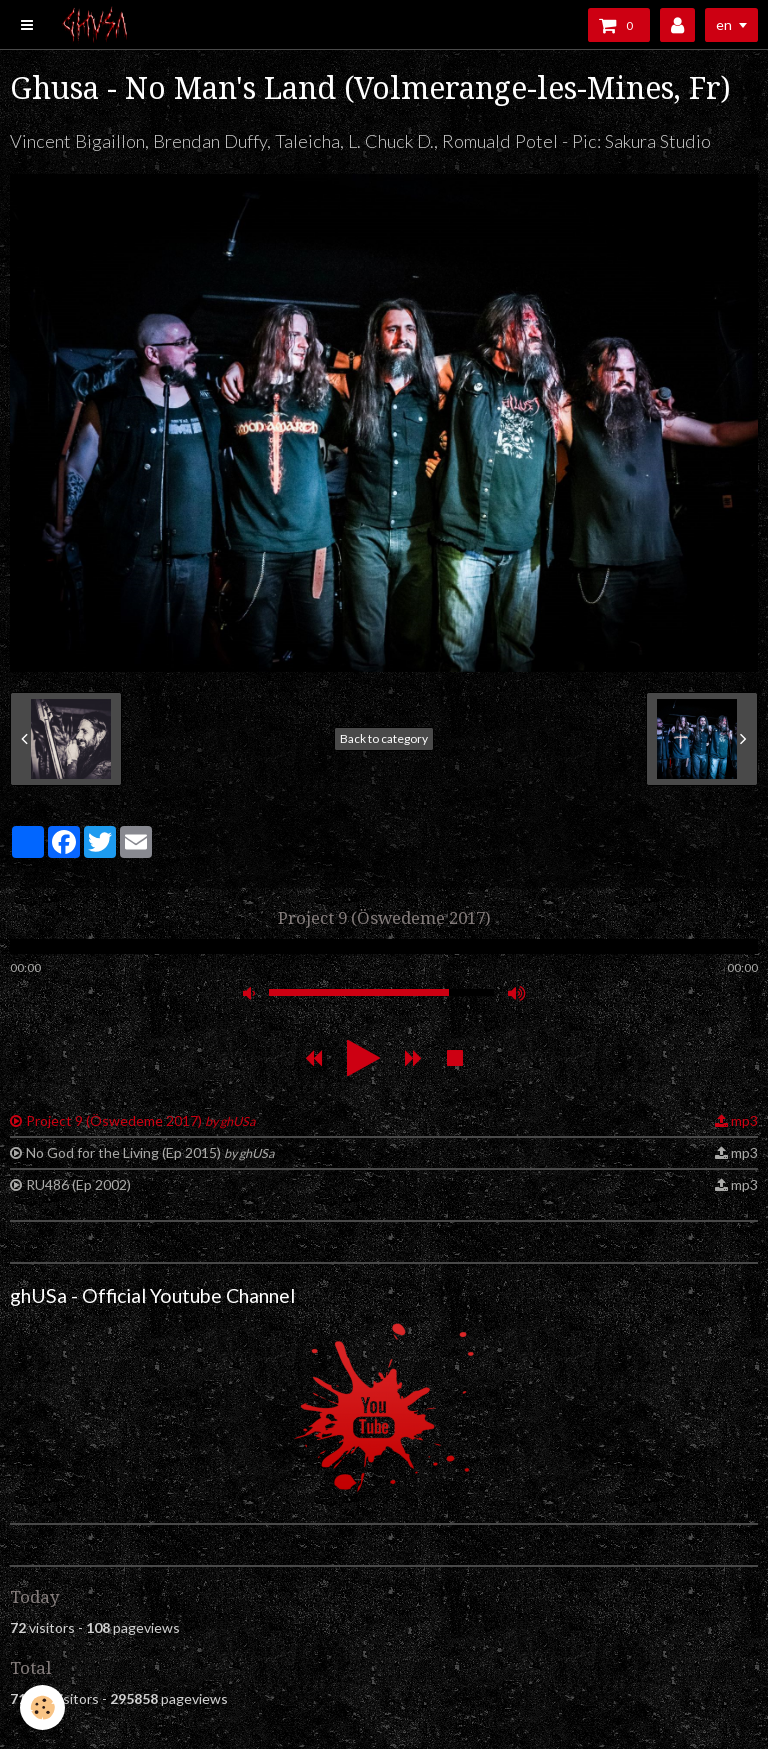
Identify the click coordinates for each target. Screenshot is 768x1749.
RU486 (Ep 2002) (78, 1184)
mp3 (744, 1120)
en (724, 24)
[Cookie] (42, 1707)
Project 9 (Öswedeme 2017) (140, 1120)
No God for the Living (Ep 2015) (150, 1152)
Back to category (384, 738)
